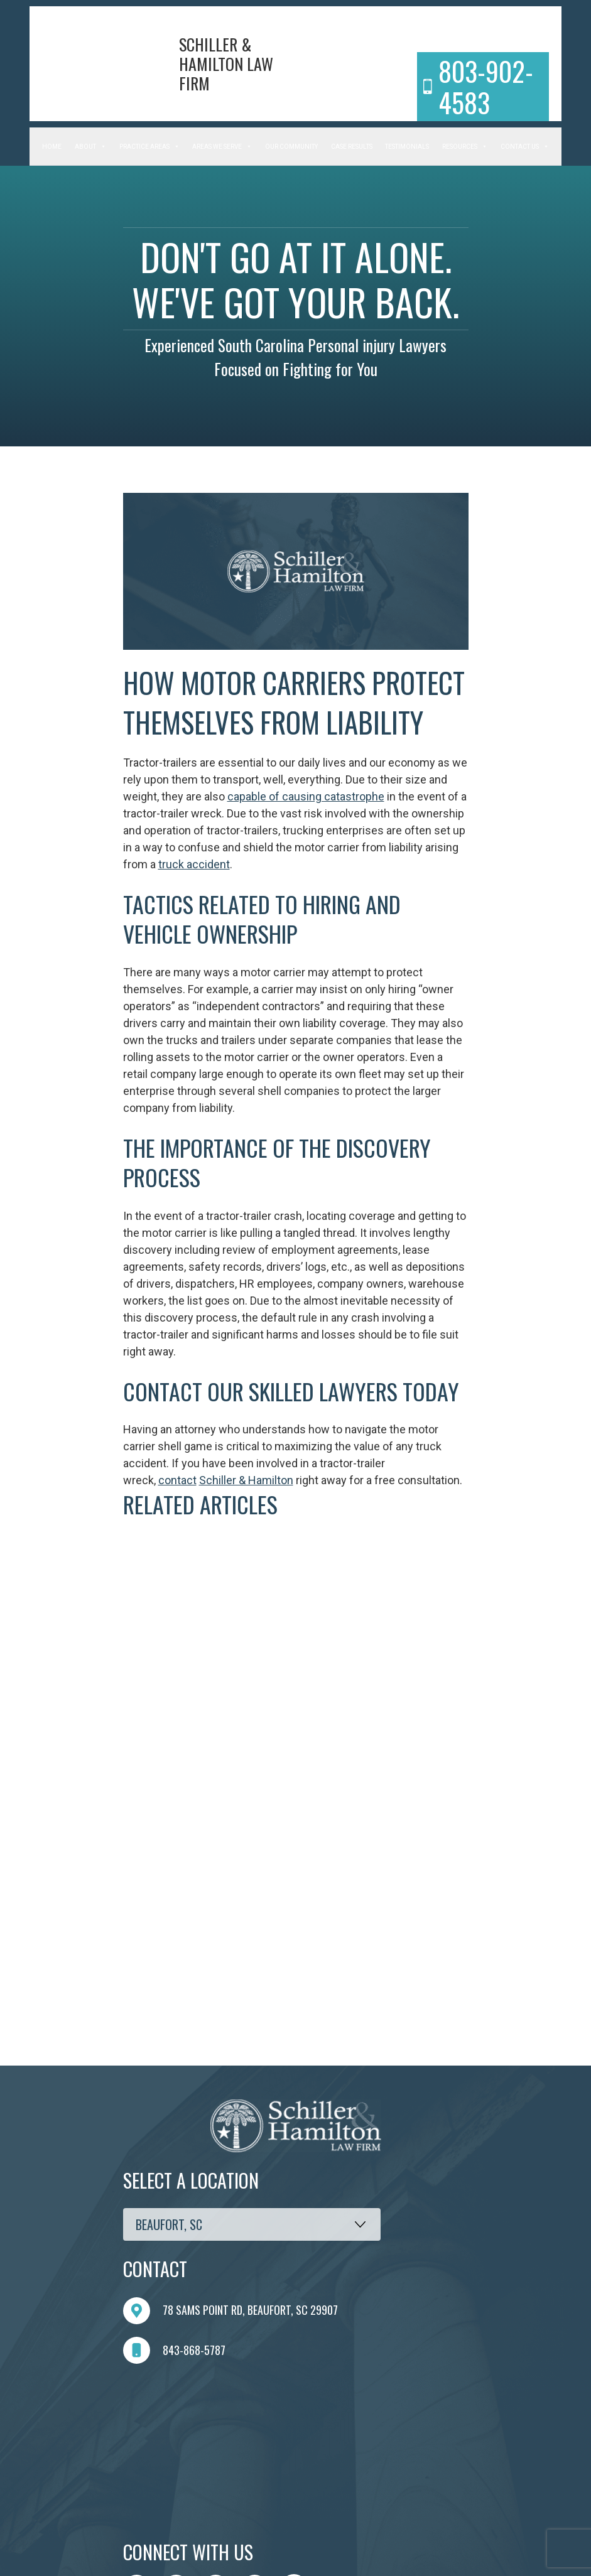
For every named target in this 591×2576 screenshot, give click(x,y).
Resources (464, 146)
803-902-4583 (478, 87)
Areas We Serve (222, 146)
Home (52, 146)
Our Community (291, 146)
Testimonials (407, 146)
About (90, 146)
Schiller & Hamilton (246, 1480)
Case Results (351, 146)
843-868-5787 (174, 2350)
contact (177, 1480)
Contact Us (525, 146)
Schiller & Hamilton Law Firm (226, 63)
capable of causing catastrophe (305, 796)
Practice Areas (149, 146)
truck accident (194, 864)
